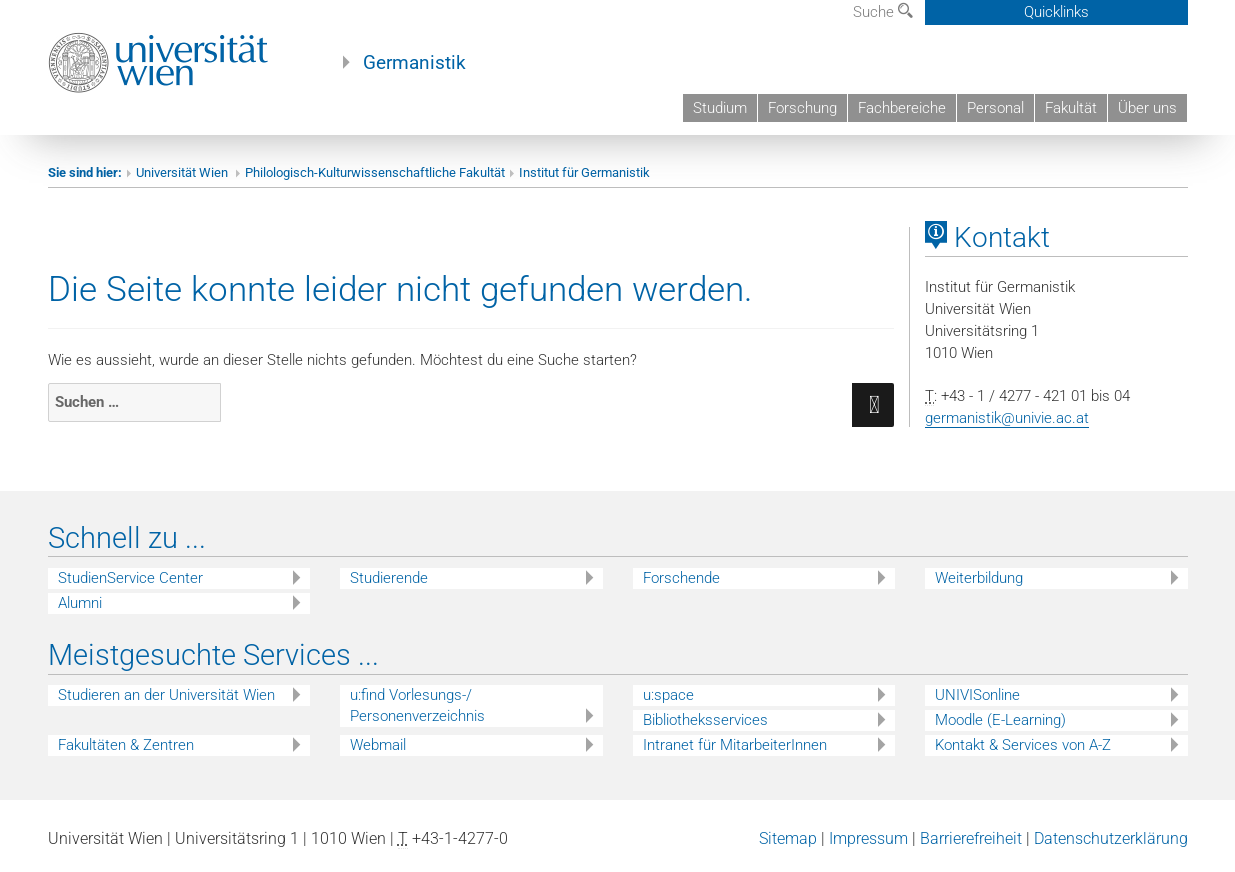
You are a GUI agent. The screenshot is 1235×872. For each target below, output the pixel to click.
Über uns (1147, 108)
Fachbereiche (902, 108)
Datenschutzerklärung (1111, 838)
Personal (995, 108)
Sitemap (788, 838)
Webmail (378, 745)
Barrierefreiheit (971, 838)
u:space (668, 695)
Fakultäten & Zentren (126, 745)
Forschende (681, 578)
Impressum (868, 838)
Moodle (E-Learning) (1000, 720)
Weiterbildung (979, 578)
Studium (720, 108)
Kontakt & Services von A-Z (1023, 745)
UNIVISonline (977, 695)
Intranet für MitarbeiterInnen (735, 745)
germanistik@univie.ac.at (1007, 418)
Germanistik (414, 63)
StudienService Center (130, 578)
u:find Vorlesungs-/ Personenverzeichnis (417, 705)
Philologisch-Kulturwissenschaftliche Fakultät (375, 172)
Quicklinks (1056, 12)
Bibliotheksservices (705, 720)
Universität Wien (183, 172)
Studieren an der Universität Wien (166, 695)
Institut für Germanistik (584, 172)
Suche (883, 12)
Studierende (389, 578)
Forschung (802, 108)
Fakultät (1071, 108)
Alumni (80, 603)
